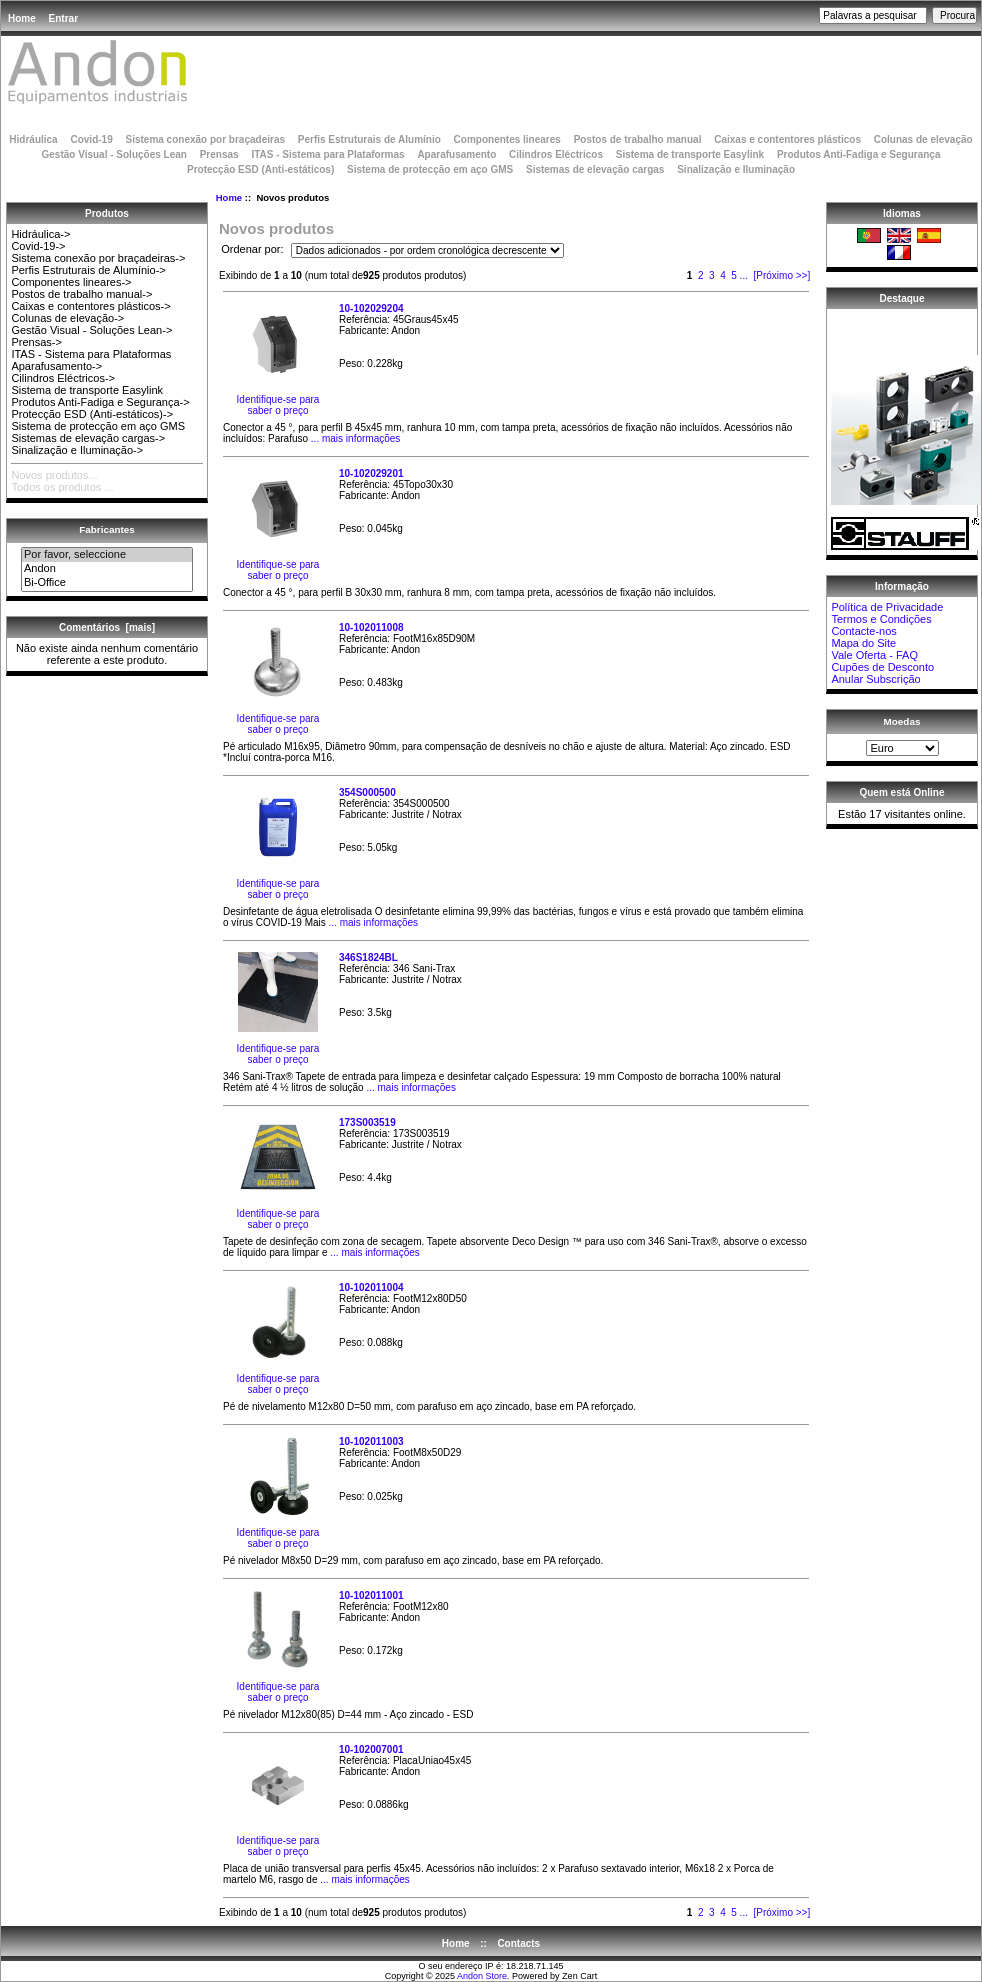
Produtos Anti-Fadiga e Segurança (859, 154)
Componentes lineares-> (71, 282)
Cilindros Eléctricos (556, 154)
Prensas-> (36, 342)
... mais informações (354, 438)
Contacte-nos (863, 631)
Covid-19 (91, 139)
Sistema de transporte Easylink (690, 154)
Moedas (902, 721)
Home (22, 18)
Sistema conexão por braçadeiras (205, 139)
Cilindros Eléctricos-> (63, 378)
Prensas (219, 154)
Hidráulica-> (40, 234)
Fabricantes (106, 529)
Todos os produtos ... (62, 487)
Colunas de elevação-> (67, 318)
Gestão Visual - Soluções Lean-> (91, 330)
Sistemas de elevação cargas (595, 169)
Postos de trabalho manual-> (81, 294)
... (744, 275)
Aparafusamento (456, 154)
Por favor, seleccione (107, 555)
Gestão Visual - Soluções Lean (113, 154)
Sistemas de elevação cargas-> (88, 438)
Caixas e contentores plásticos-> (90, 306)
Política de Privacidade (887, 607)
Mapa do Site (863, 643)
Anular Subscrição (875, 679)
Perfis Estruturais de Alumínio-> (88, 270)
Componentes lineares (507, 139)
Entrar (63, 18)
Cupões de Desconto (882, 667)
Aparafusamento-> (56, 366)
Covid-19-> (38, 246)
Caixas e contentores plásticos (787, 139)
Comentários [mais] (107, 627)
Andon (107, 569)
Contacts (518, 1943)
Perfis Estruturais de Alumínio (369, 139)
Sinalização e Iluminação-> (77, 450)
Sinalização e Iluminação (736, 169)
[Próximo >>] (782, 275)
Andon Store (482, 1976)
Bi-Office (107, 583)
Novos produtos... (54, 475)
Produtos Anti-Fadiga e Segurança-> (100, 402)
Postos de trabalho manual (638, 139)
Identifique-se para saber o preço (278, 405)
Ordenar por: (253, 250)
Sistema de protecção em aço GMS (430, 169)
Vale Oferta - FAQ (874, 655)
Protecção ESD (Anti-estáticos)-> (92, 414)
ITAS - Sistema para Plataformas (327, 154)
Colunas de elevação (923, 139)
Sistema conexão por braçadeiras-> (98, 258)
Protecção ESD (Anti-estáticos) (260, 169)
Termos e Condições (881, 619)
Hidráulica (33, 139)
